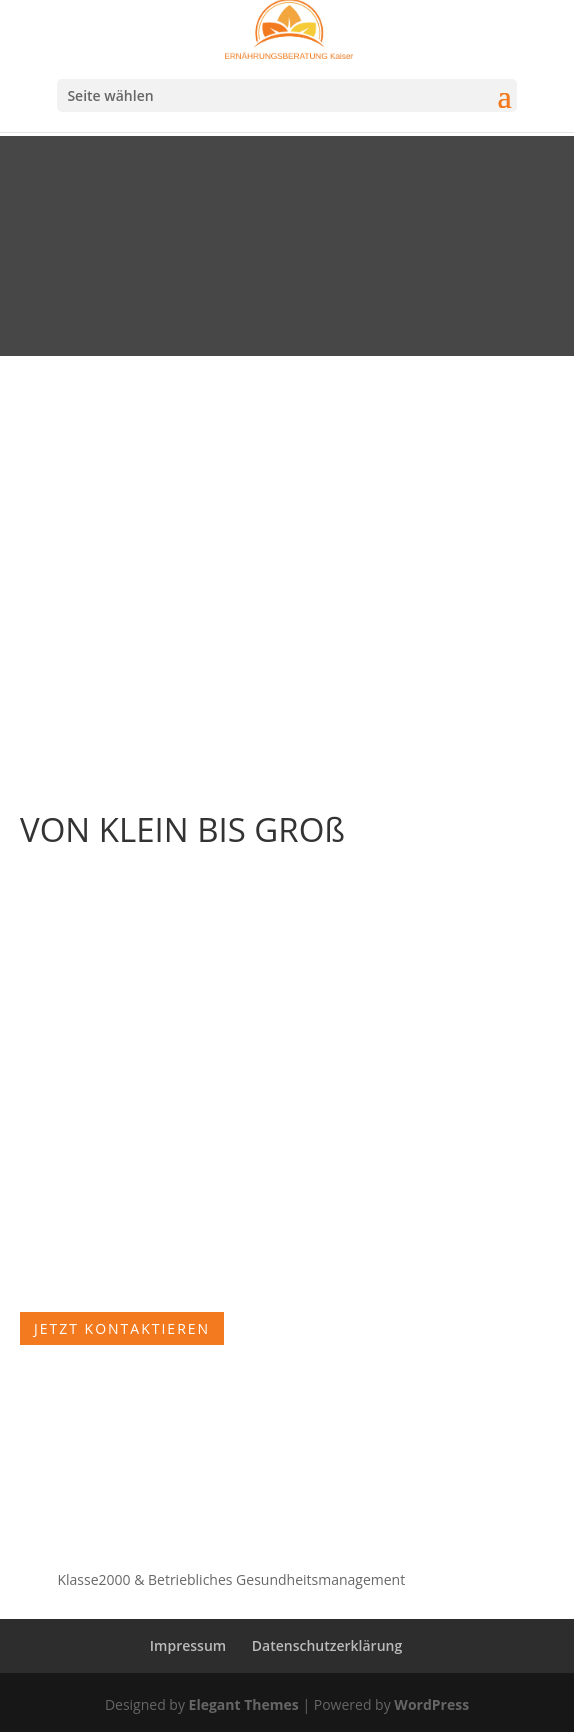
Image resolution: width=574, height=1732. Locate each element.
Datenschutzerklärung (327, 1645)
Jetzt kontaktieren (122, 1328)
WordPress (431, 1704)
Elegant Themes (244, 1704)
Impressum (188, 1645)
